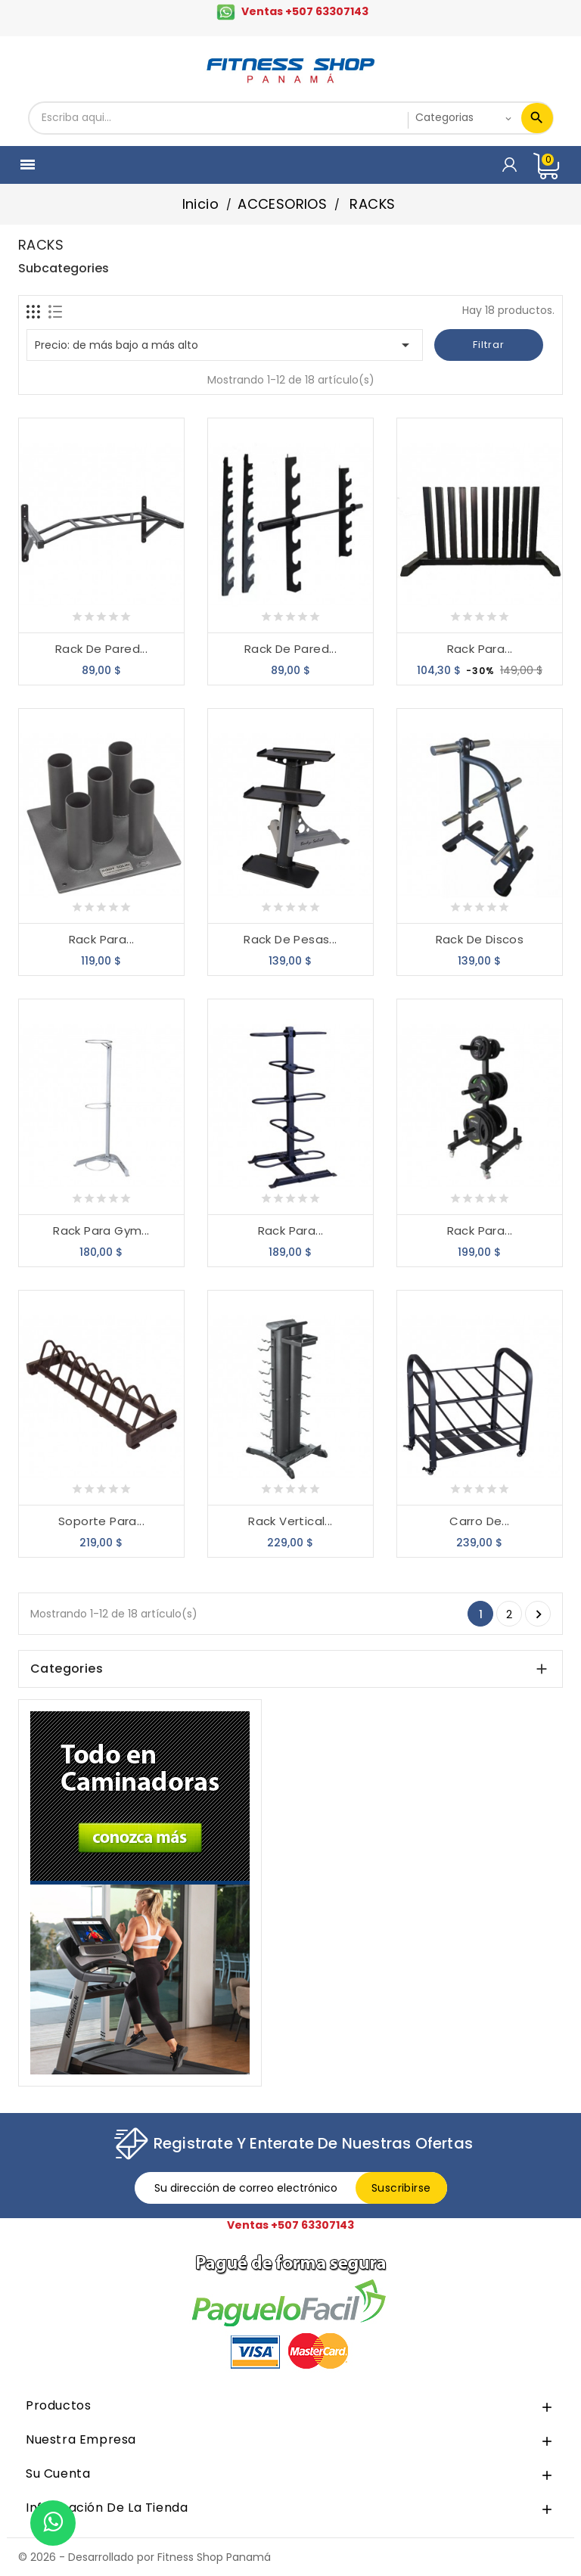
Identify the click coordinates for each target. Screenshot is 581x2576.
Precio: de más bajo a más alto (225, 345)
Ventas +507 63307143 (304, 11)
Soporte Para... (101, 1521)
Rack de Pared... (290, 649)
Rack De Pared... (101, 649)
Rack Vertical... (290, 1521)
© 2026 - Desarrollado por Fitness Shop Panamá (144, 2557)
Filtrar (489, 344)
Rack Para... (480, 649)
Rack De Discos (480, 939)
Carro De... (479, 1521)
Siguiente (538, 1614)
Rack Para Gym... (101, 1230)
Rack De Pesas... (290, 939)
